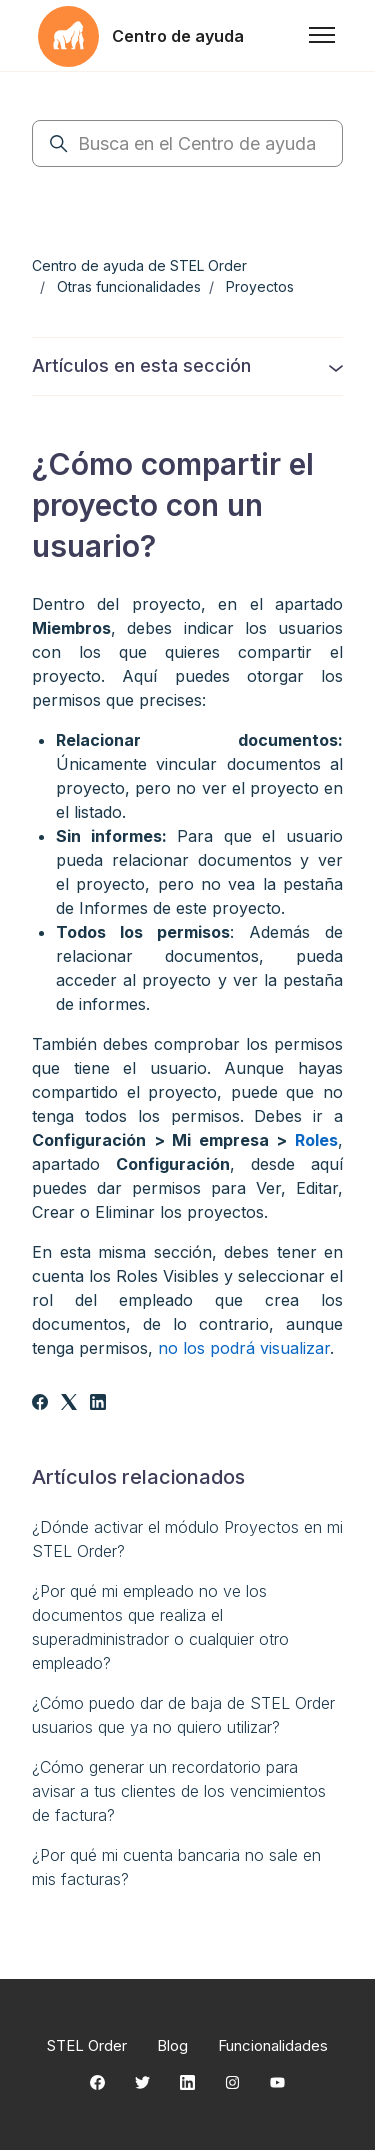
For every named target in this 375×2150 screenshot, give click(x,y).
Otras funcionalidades (129, 286)
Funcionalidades (273, 2045)
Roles (316, 1140)
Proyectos (260, 286)
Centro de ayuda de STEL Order (139, 265)
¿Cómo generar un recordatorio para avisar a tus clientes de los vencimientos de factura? (179, 1791)
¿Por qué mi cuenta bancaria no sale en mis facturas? (176, 1867)
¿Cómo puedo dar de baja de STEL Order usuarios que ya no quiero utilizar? (183, 1715)
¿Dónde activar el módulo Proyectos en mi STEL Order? (187, 1539)
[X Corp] (69, 1404)
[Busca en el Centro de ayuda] (187, 143)
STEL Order (87, 2045)
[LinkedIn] (98, 1404)
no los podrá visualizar (244, 1348)
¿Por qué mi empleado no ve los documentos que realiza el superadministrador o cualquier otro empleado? (160, 1627)
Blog (172, 2045)
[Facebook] (40, 1404)
